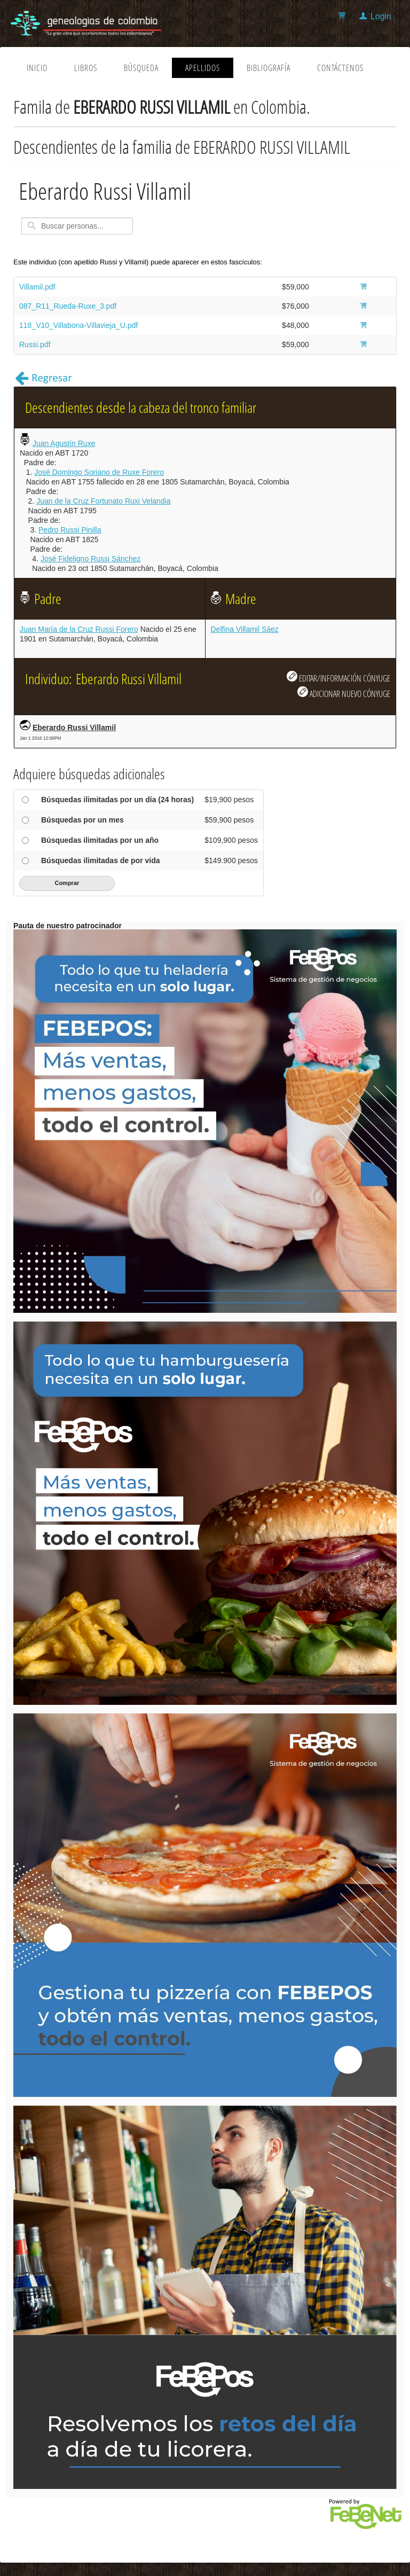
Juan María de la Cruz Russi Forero (79, 629)
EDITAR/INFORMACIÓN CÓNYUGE (338, 677)
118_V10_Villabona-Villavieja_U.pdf (78, 325)
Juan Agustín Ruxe (64, 443)
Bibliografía (268, 68)
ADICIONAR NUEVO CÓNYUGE (343, 692)
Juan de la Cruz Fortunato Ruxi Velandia (103, 501)
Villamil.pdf (37, 287)
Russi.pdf (34, 344)
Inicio (37, 68)
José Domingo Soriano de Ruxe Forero (99, 472)
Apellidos (202, 68)
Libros (85, 68)
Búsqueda (141, 68)
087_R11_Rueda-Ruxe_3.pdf (67, 306)
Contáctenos (340, 68)
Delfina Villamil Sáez (245, 629)
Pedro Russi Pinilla (69, 530)
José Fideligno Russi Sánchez (91, 558)
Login (380, 16)
